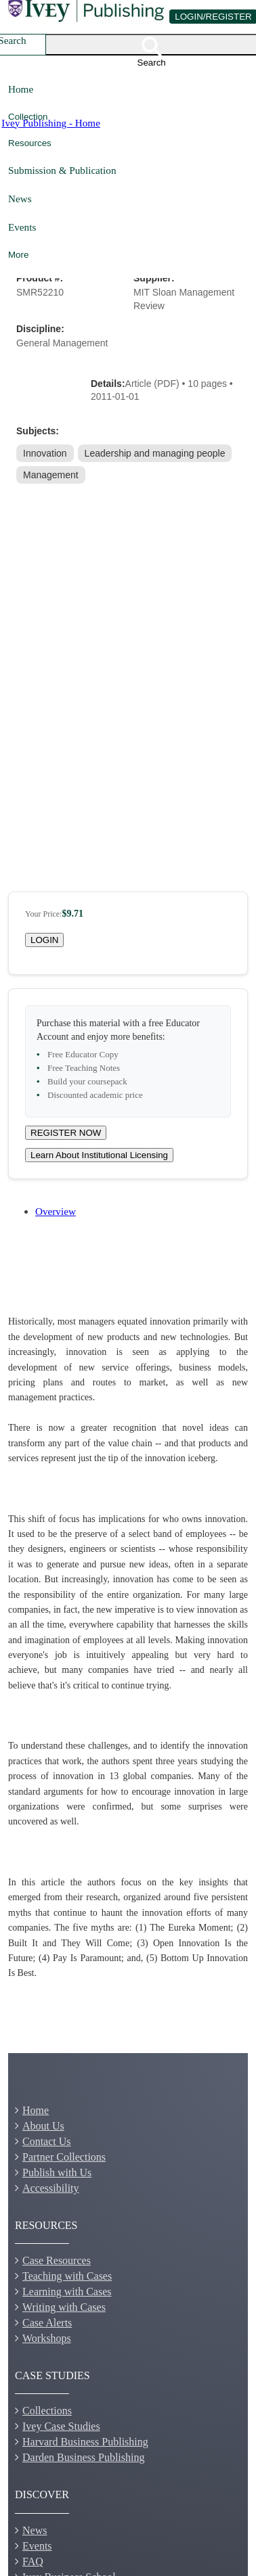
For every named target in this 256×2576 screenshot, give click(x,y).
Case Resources (56, 2260)
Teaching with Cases (67, 2276)
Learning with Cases (67, 2291)
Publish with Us (56, 2172)
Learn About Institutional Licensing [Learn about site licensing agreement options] (99, 1155)
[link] (46, 453)
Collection (28, 117)
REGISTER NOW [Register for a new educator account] (65, 1133)
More (18, 255)
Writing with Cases (64, 2307)
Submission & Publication (62, 170)
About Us (43, 2126)
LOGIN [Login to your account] (44, 940)
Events (22, 227)
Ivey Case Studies (61, 2426)
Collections (47, 2410)
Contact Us (46, 2141)
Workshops (46, 2338)
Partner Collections (64, 2157)
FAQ (32, 2561)
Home (20, 89)
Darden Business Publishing (83, 2457)
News (20, 198)
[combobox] (30, 44)
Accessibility (50, 2188)
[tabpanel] (128, 1647)
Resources (29, 143)
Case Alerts (47, 2322)
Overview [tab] (55, 1211)
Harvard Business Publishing (85, 2441)
